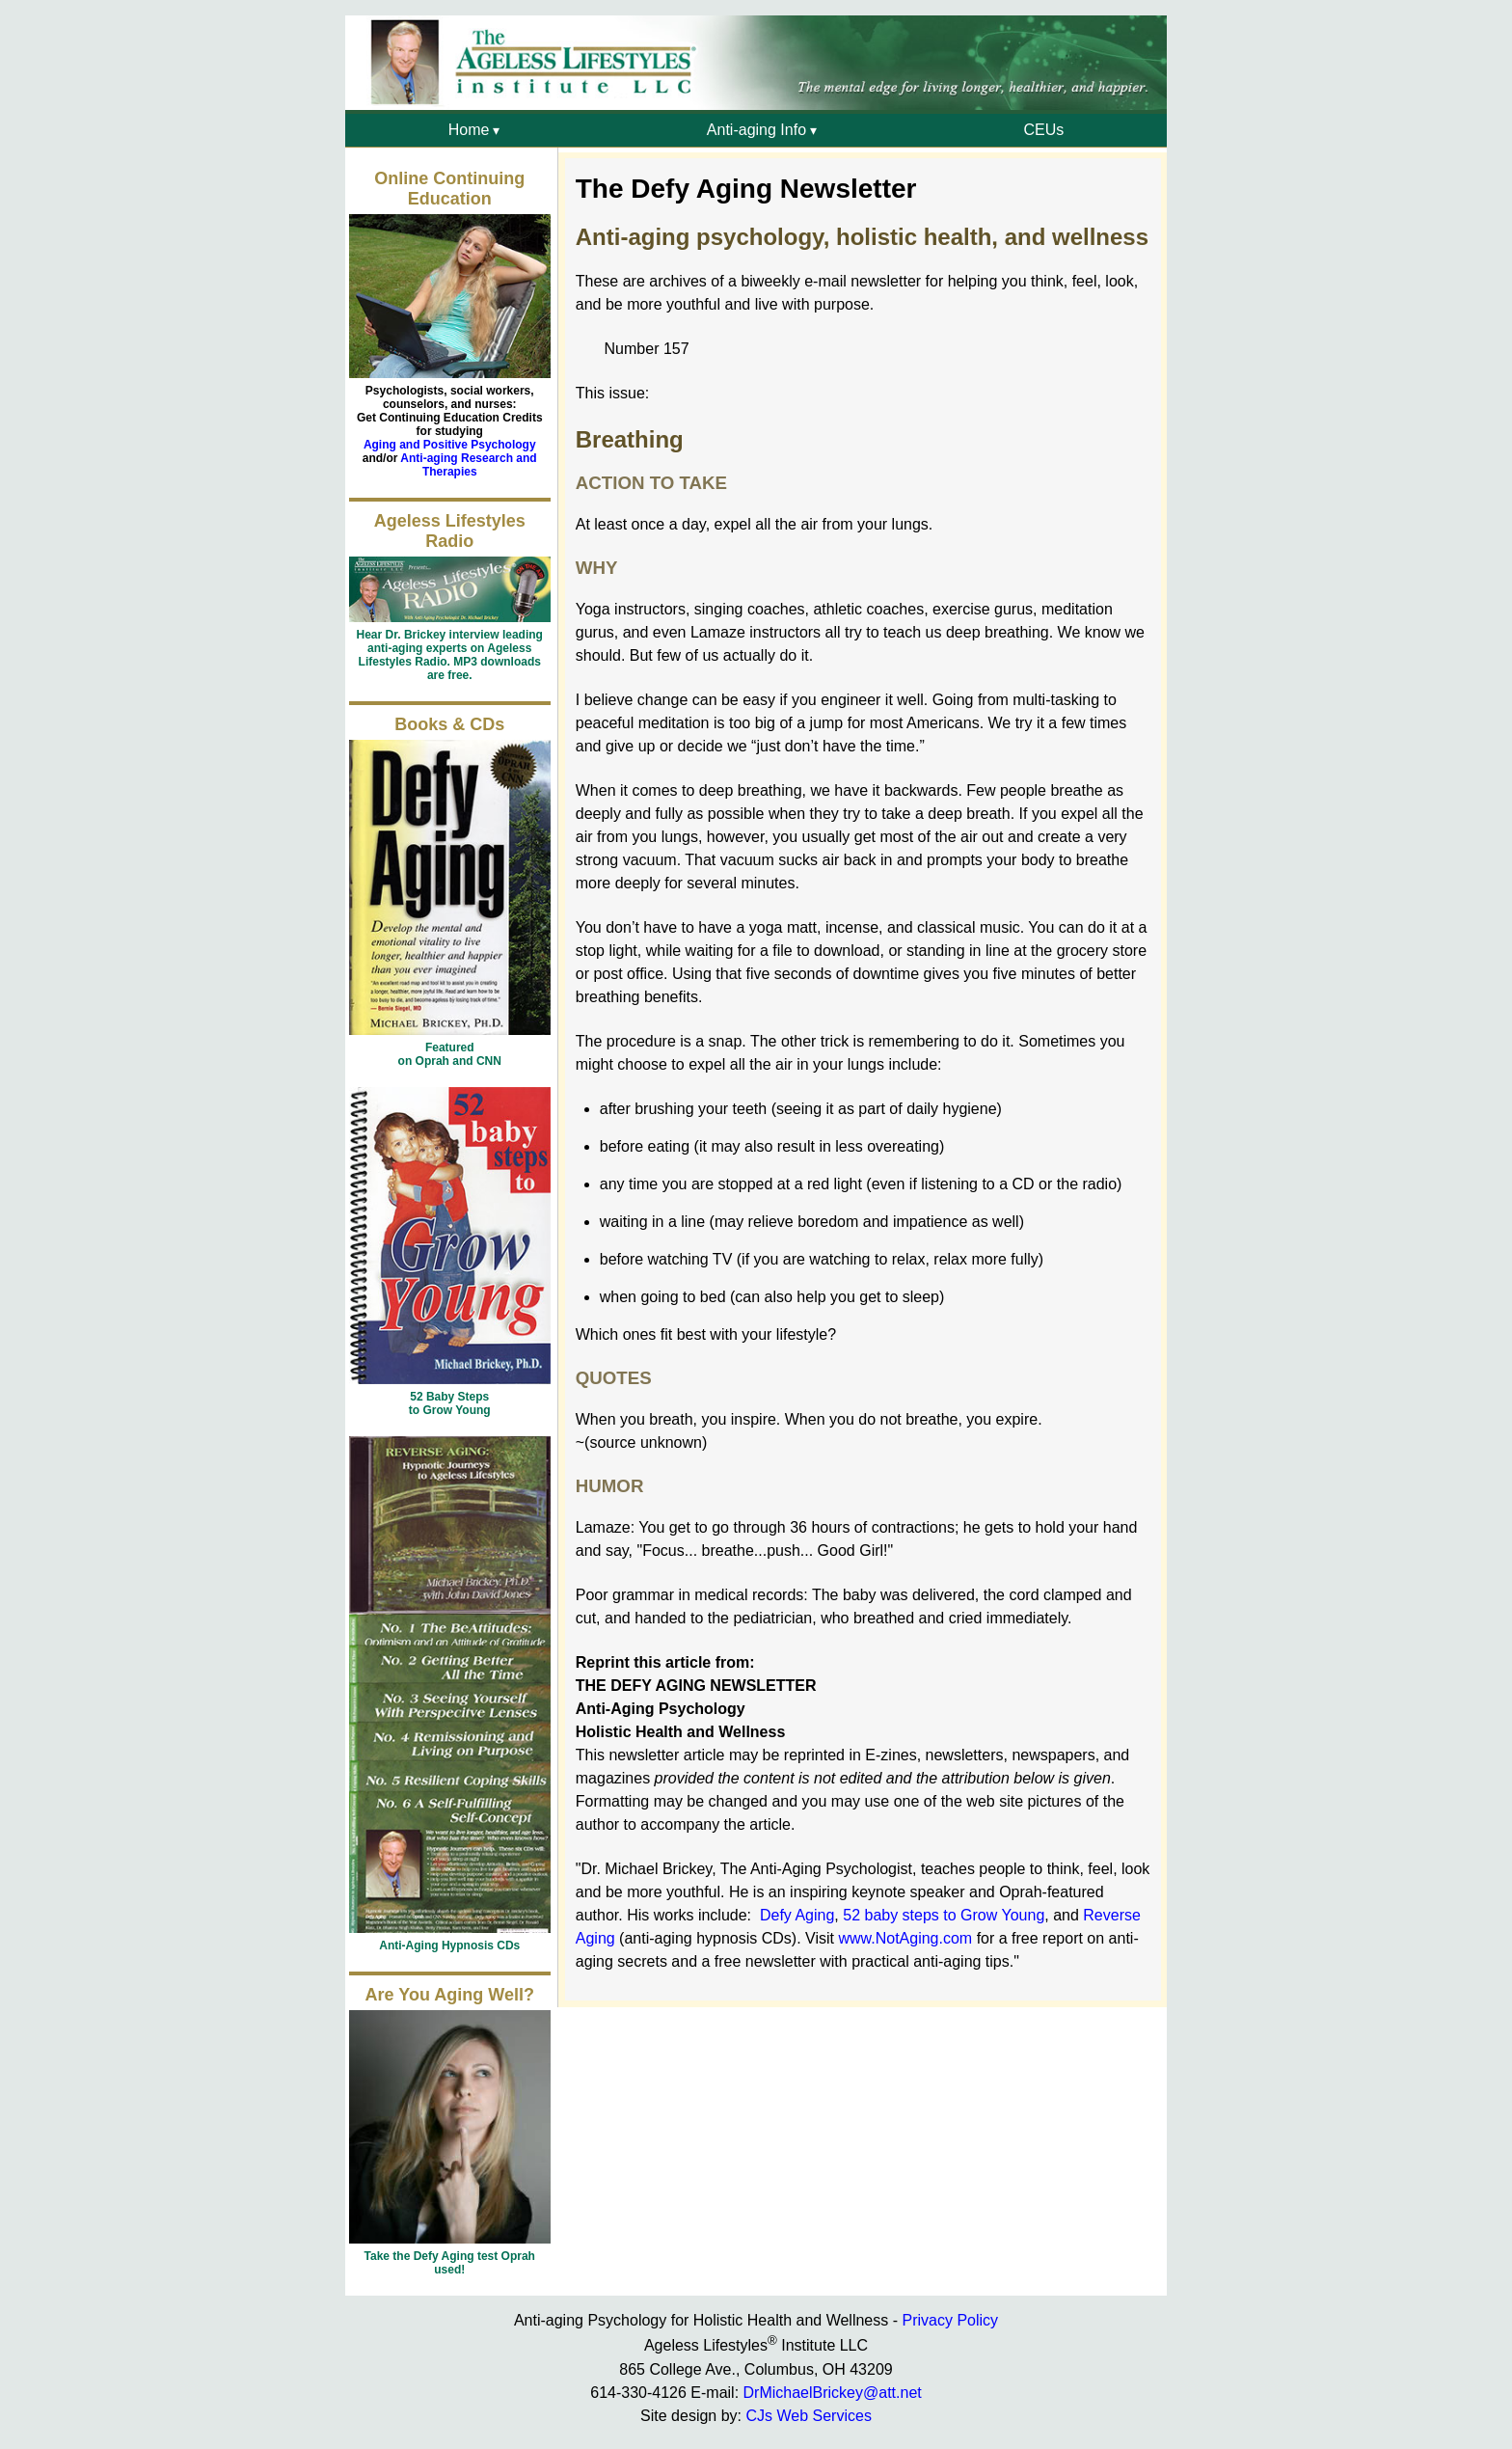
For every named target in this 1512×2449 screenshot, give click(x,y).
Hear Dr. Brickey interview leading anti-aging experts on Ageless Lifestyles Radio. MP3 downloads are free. (450, 655)
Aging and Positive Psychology (450, 444)
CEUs (1043, 130)
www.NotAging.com (905, 1938)
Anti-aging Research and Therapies (468, 464)
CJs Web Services (808, 2416)
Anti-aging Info (756, 130)
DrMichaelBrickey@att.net (832, 2392)
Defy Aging (797, 1915)
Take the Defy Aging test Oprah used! (449, 2262)
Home (469, 130)
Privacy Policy (950, 2320)
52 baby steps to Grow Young (943, 1915)
